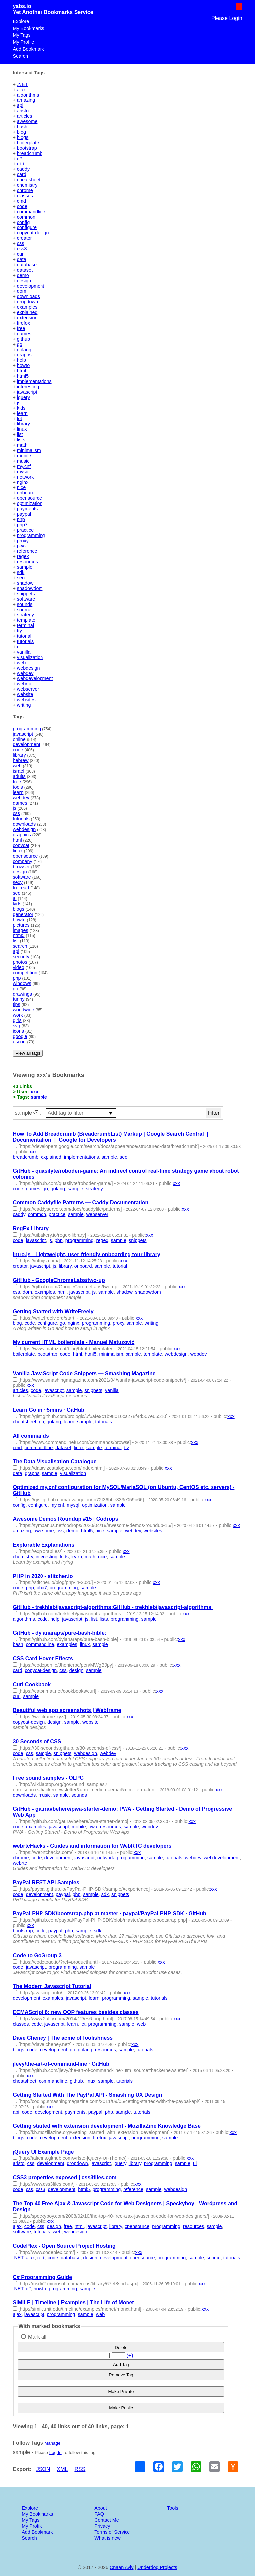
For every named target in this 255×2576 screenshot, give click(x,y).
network (25, 477)
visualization (30, 657)
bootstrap (27, 148)
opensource (29, 498)
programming (31, 535)
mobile (24, 455)
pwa (21, 545)
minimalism (29, 450)
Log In (55, 2452)
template (26, 620)
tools (18, 787)
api (20, 105)
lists (21, 439)
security (21, 956)
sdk (20, 572)
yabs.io (22, 6)
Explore (21, 21)
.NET (22, 84)
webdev (25, 673)
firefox (23, 323)
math (22, 445)
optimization (29, 503)
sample (24, 567)
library (23, 423)
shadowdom (30, 588)
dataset (25, 270)
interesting (28, 386)
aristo (23, 110)
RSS (79, 2469)
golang (24, 349)
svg (16, 1025)
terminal (25, 625)
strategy (25, 614)
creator (24, 238)
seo (21, 577)
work (18, 1015)
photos (20, 962)
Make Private (121, 2391)
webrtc (24, 683)
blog (21, 132)
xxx (35, 1091)
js (18, 402)
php (21, 519)
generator (23, 914)
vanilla (24, 652)
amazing (26, 100)
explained (27, 312)
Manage (52, 2443)
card (21, 174)
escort (19, 1041)
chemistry (27, 185)
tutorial (24, 636)
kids (21, 408)
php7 (22, 524)
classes (25, 195)
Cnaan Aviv (122, 2567)
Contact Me (106, 2520)
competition (25, 972)
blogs (22, 137)
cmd (21, 201)
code (22, 206)
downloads (28, 296)
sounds (24, 604)
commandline (31, 211)
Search (20, 56)
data (21, 259)
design (24, 280)
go (19, 344)
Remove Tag (121, 2374)
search (20, 946)
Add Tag (121, 2364)
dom (21, 291)
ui (19, 646)
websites (26, 699)
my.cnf (24, 466)
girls (17, 1020)
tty (19, 630)
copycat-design (33, 232)
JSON (43, 2469)
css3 (22, 248)
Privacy (102, 2526)
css (20, 243)
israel (18, 771)
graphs (24, 354)
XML (62, 2469)
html (21, 370)
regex (23, 556)
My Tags (21, 35)
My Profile (23, 42)
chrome (25, 190)
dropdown (27, 301)
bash (22, 126)
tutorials (25, 641)
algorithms (28, 94)
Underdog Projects (157, 2567)
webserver (28, 689)
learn (22, 413)
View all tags (27, 1053)
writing (24, 705)
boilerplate (28, 142)
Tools (172, 2508)
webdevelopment (35, 678)
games (24, 333)
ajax (21, 89)
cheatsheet (28, 179)
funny (18, 999)
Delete (121, 2347)
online (19, 739)
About (100, 2508)
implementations (34, 381)
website (25, 694)
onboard (26, 492)
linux (22, 429)
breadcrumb (29, 153)
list (20, 434)
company (22, 861)
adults (19, 776)
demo (23, 275)
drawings (22, 994)
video (18, 967)
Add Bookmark (28, 49)
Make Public (121, 2407)
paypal (24, 514)
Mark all (33, 2337)
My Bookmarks (28, 28)
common (26, 217)
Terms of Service (112, 2532)
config (23, 222)
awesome (27, 121)
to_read (21, 887)
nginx (22, 482)
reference (27, 551)
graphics (22, 834)
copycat (21, 845)
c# (19, 158)
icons (18, 1031)
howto (23, 365)
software (26, 599)
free (21, 328)
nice (21, 487)
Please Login (227, 18)
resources (27, 561)
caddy (23, 169)
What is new (107, 2538)
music (23, 461)
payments (27, 508)
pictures (21, 925)
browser (21, 866)
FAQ (99, 2514)
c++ (21, 163)
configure (27, 227)
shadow (25, 583)
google (20, 1036)
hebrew (20, 760)
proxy (23, 540)
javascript (27, 392)
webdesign (28, 668)
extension (27, 317)
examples (27, 307)
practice (25, 530)
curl (21, 254)
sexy (18, 882)
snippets (26, 593)
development (30, 286)
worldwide (23, 1009)
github (23, 339)
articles (24, 116)
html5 (23, 376)
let (19, 418)
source (24, 609)
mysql (23, 471)
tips (16, 1004)
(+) (130, 2355)
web (21, 662)
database (27, 264)
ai (14, 898)
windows (22, 983)
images (20, 930)
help (21, 360)
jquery (23, 397)
